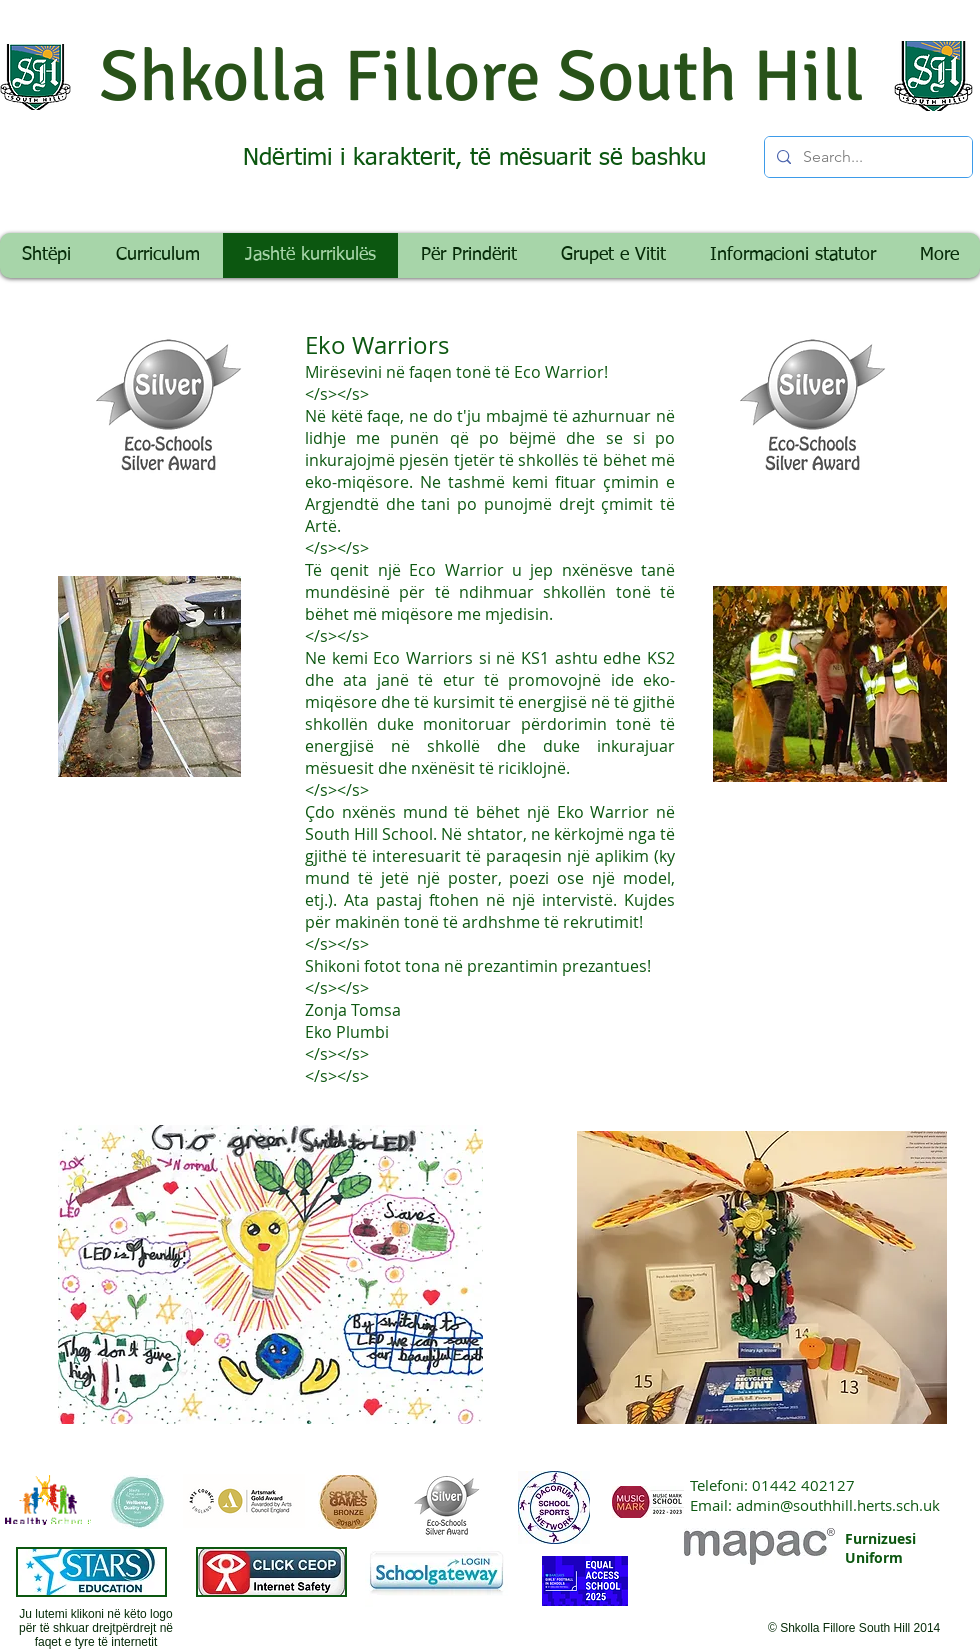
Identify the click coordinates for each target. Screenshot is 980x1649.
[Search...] (866, 157)
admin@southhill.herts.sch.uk (838, 1505)
